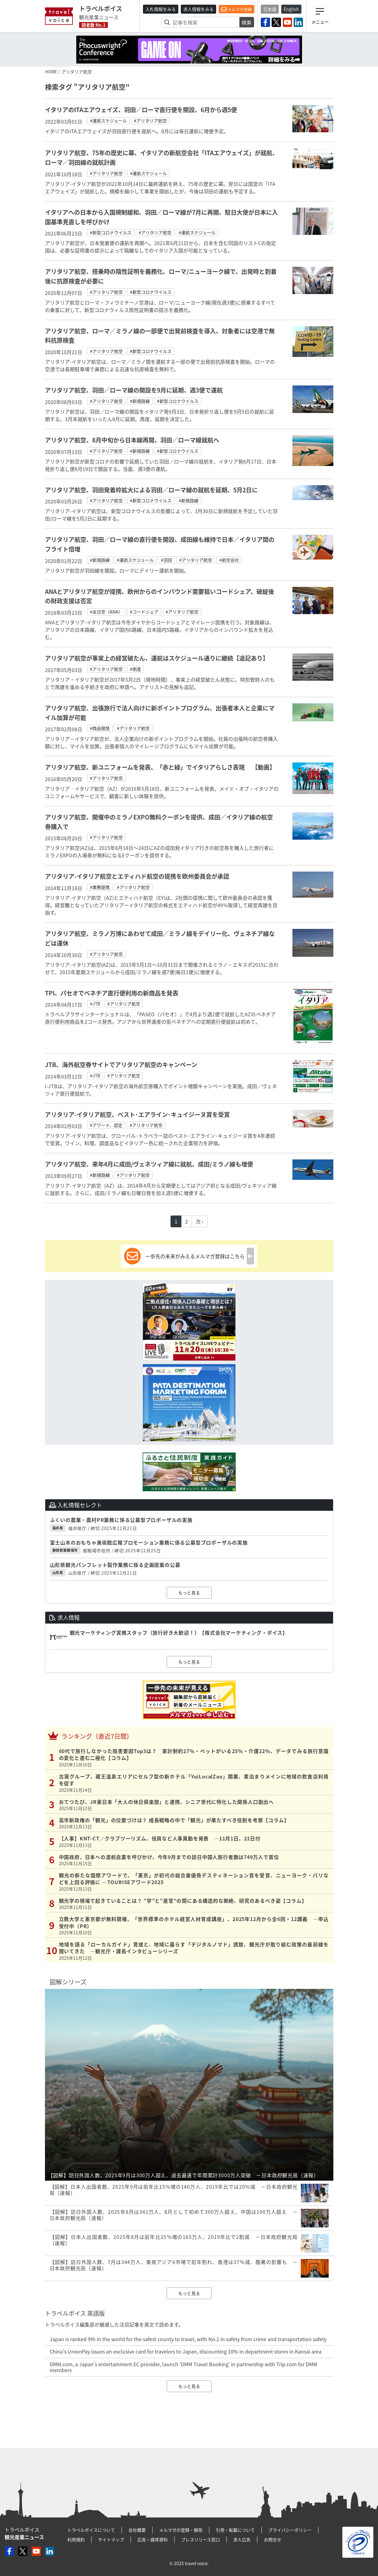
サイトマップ (111, 2539)
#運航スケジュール (108, 120)
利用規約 (76, 2539)
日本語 (269, 9)
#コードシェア (144, 612)
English (291, 9)
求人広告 (242, 2539)
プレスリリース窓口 (200, 2539)
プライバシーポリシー (290, 2530)
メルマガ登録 (236, 9)
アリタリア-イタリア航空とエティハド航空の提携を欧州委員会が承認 (137, 876)
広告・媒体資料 (152, 2539)
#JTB (95, 1003)
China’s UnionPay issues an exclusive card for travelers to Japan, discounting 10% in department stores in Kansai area (186, 2351)
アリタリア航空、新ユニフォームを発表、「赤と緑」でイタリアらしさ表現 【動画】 (160, 767)
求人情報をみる (198, 9)
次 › (199, 1221)
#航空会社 (229, 560)
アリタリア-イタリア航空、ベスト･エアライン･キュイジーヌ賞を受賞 (137, 1114)
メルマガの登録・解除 (180, 2530)
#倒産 (135, 669)
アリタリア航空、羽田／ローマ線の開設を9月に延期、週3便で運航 (134, 390)
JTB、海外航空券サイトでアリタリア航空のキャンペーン (121, 1064)
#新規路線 (140, 401)
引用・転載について (235, 2530)
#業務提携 (100, 887)
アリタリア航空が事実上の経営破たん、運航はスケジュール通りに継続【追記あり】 (157, 658)
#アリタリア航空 (150, 120)
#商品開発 (100, 728)
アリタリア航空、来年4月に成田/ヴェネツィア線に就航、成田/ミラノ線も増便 (149, 1164)
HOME (51, 71)
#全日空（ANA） (106, 612)
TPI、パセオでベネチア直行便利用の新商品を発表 (111, 993)
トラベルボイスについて (91, 2530)
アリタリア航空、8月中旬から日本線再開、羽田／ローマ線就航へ (132, 440)
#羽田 (166, 560)
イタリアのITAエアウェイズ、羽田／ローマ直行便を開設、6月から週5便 (141, 109)
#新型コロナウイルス (110, 232)
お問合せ (272, 2539)
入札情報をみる (160, 9)
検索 (246, 22)
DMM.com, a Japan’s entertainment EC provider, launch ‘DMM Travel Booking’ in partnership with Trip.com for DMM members (183, 2367)
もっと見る (189, 1592)
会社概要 (137, 2530)
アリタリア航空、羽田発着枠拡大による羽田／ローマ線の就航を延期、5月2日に (151, 490)
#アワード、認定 (106, 1125)
